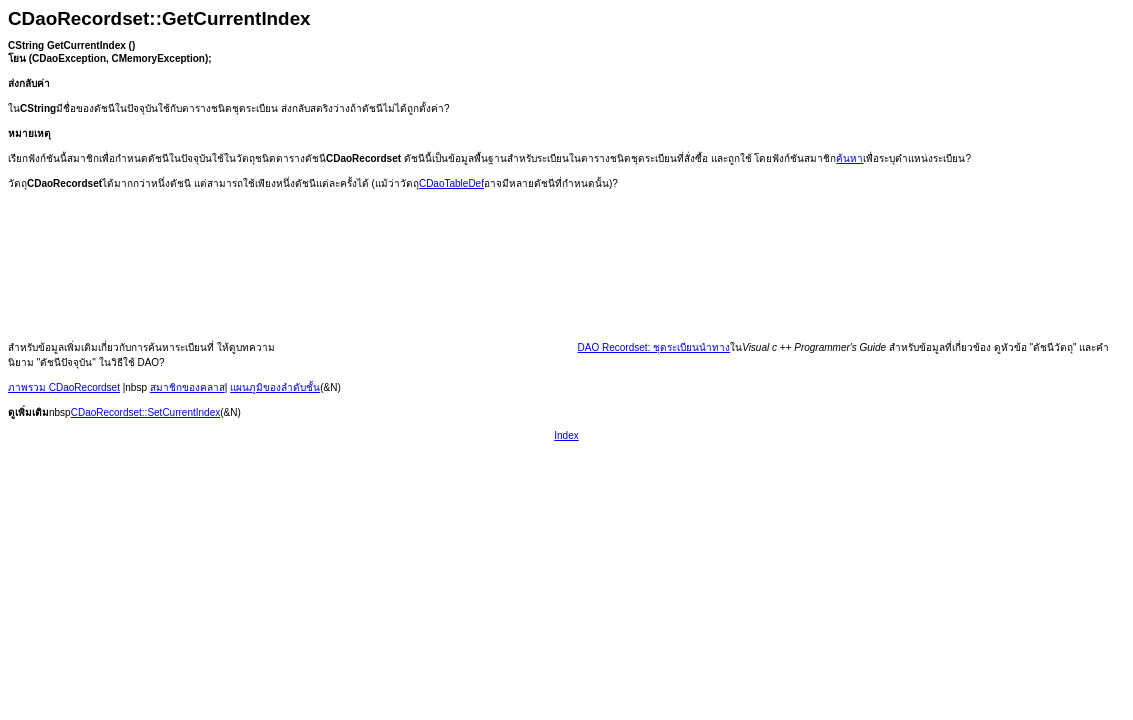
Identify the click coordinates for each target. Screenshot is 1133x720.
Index (566, 435)
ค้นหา (849, 158)
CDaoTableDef (451, 183)
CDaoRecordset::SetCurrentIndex (146, 412)
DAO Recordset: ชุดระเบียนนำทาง (654, 347)
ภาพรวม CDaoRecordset (64, 387)
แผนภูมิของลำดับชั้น (275, 387)
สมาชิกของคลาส (187, 387)
